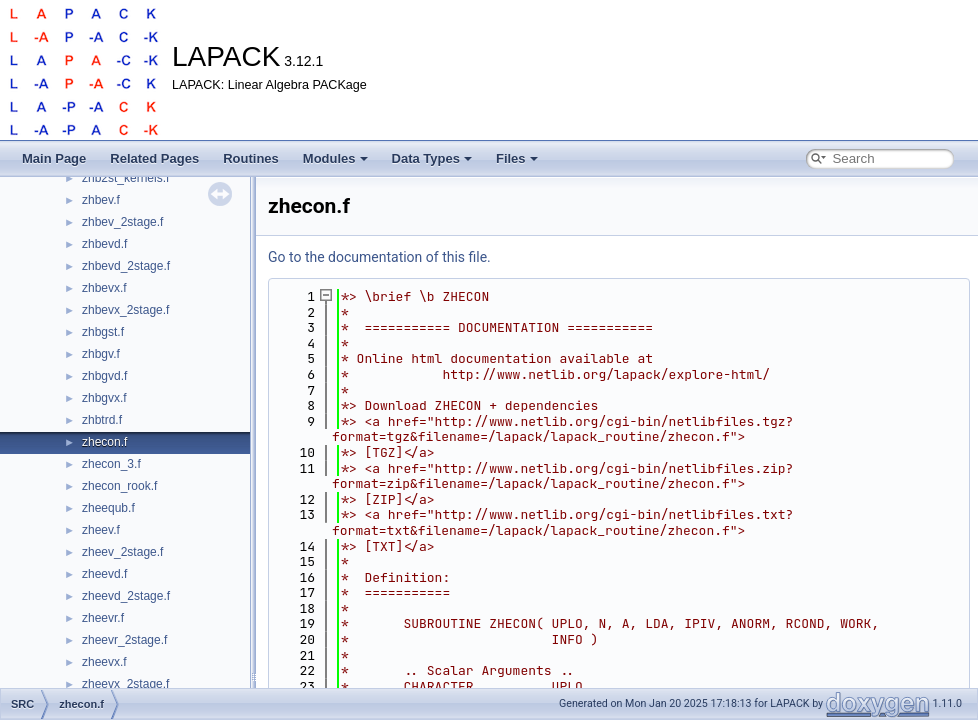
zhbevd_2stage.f (126, 266)
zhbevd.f (104, 244)
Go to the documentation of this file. (379, 257)
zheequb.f (108, 508)
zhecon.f (104, 442)
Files (517, 158)
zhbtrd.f (102, 420)
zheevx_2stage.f (125, 684)
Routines (251, 158)
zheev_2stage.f (122, 552)
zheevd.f (104, 574)
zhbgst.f (103, 332)
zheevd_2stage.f (126, 596)
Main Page (54, 158)
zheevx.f (104, 662)
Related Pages (154, 158)
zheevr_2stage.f (124, 640)
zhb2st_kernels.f (125, 178)
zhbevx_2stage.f (125, 310)
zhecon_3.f (111, 464)
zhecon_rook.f (119, 486)
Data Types (432, 158)
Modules (335, 158)
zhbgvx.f (104, 398)
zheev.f (101, 530)
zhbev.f (101, 200)
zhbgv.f (101, 354)
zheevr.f (103, 618)
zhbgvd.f (104, 376)
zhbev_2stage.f (122, 222)
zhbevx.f (104, 288)
